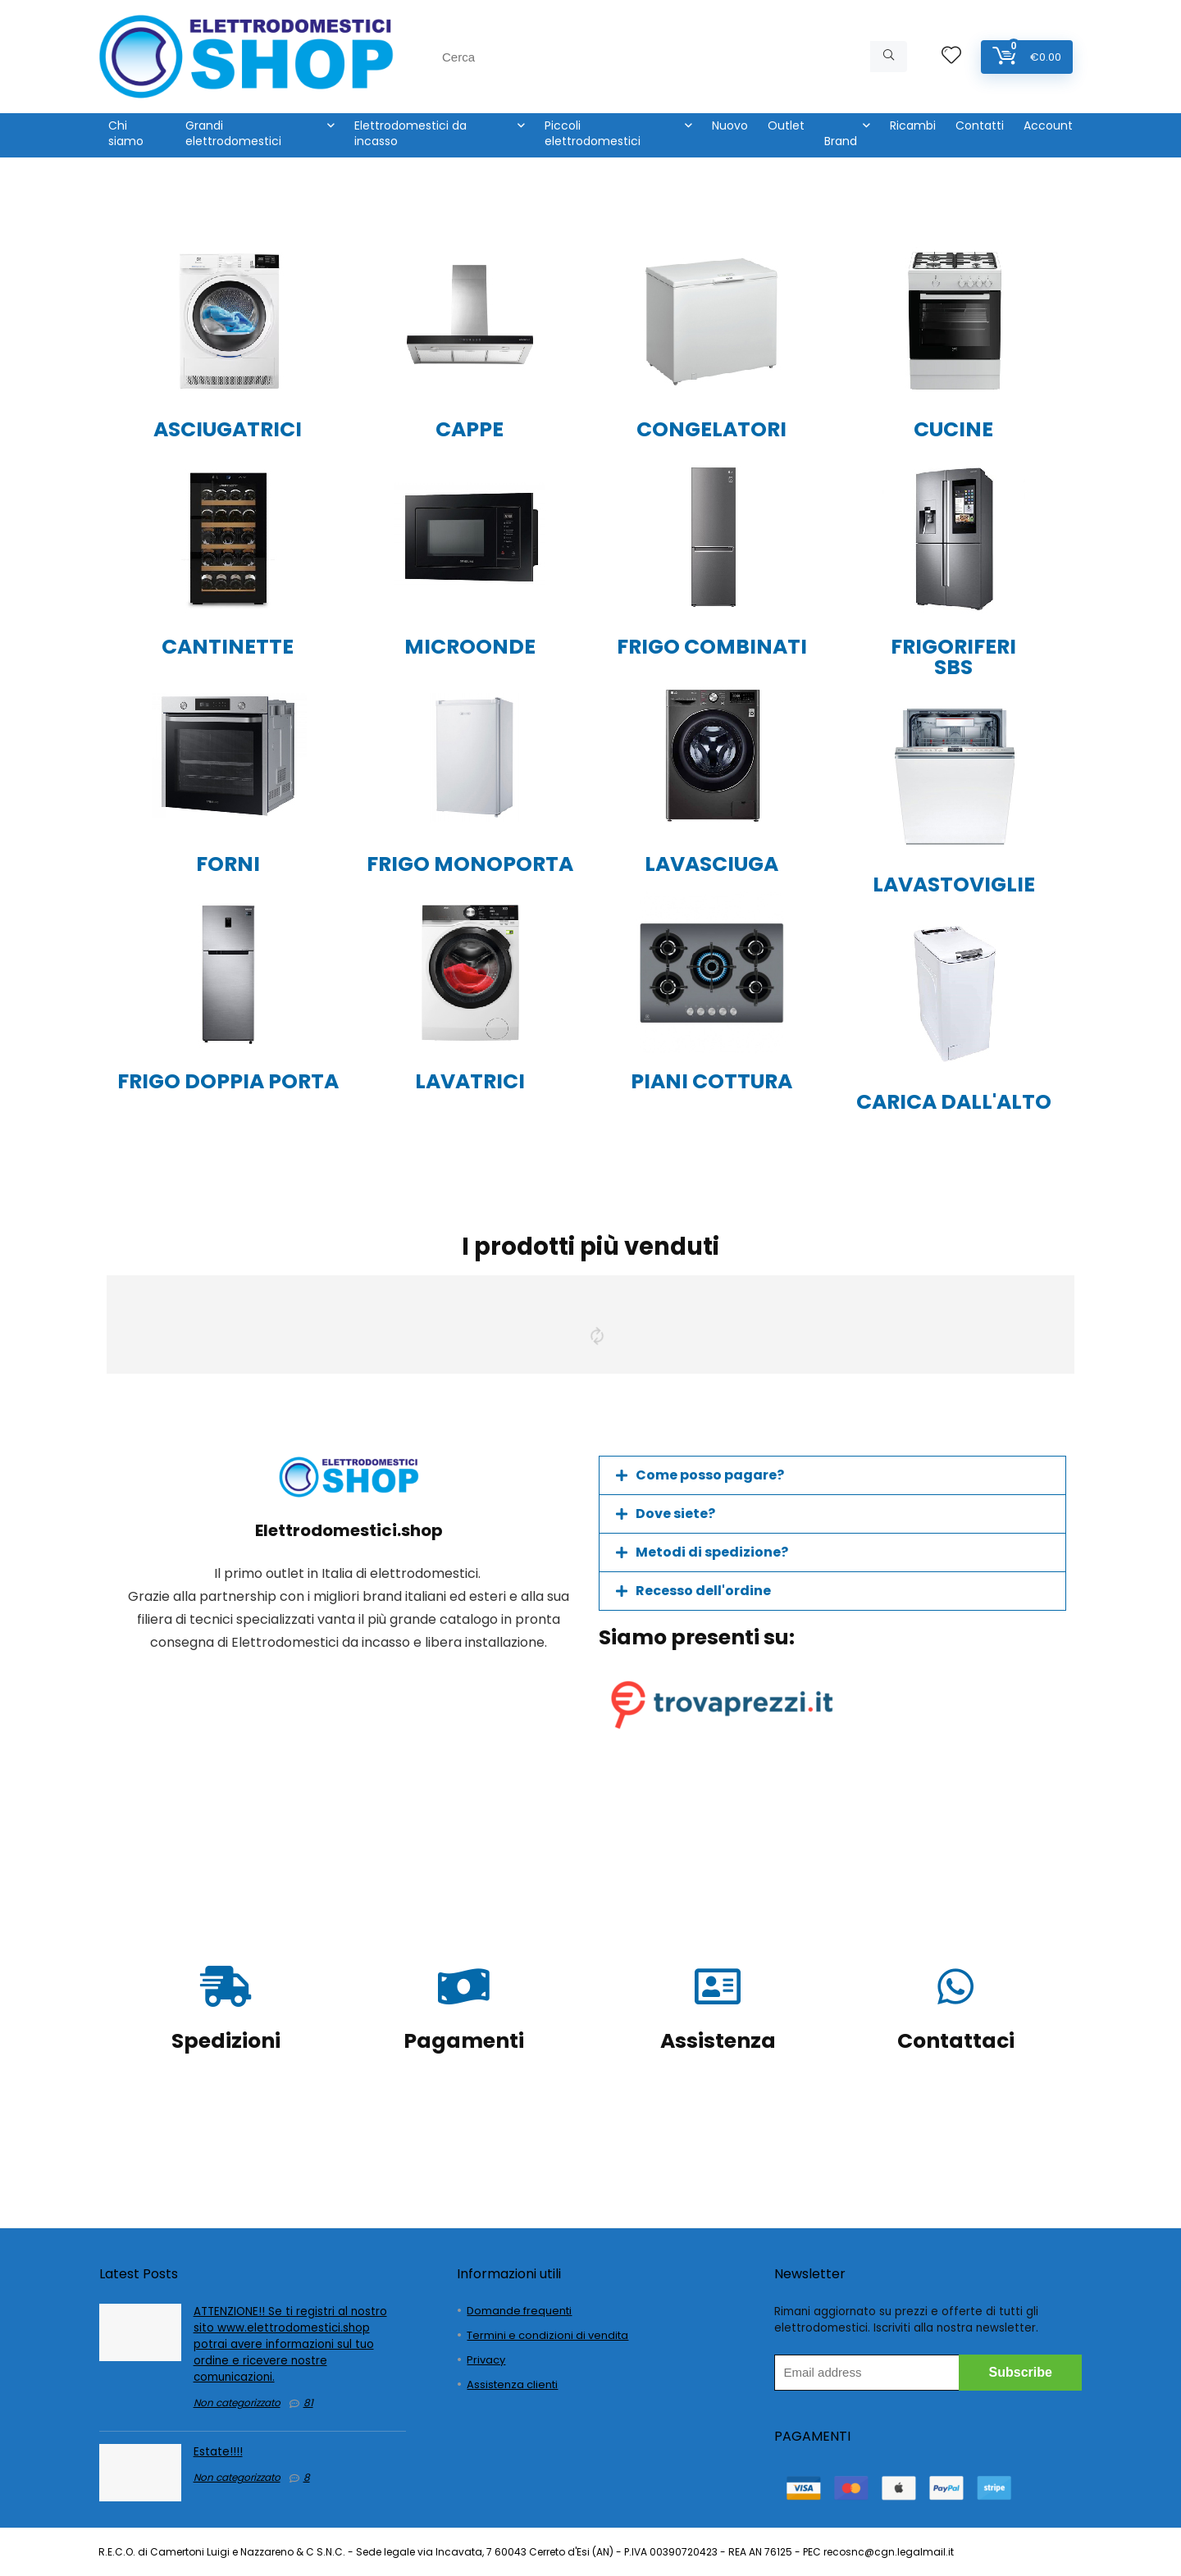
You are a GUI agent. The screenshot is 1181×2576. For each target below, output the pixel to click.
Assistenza (718, 2041)
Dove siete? (675, 1513)
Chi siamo (126, 133)
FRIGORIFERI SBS (953, 657)
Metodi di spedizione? (712, 1552)
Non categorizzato (237, 2403)
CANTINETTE (228, 646)
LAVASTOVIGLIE (954, 884)
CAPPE (469, 429)
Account (1048, 125)
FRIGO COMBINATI (712, 646)
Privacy (486, 2360)
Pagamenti (464, 2041)
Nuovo (730, 125)
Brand (840, 141)
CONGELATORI (711, 429)
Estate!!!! (218, 2452)
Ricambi (913, 125)
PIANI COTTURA (711, 1081)
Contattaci (956, 2041)
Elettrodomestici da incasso (410, 133)
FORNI (228, 864)
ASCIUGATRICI (227, 429)
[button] (832, 1475)
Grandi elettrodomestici (233, 133)
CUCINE (953, 429)
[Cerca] (888, 56)
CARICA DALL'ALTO (953, 1101)
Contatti (979, 125)
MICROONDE (470, 646)
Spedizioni (225, 2041)
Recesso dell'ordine (703, 1590)
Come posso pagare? (710, 1475)
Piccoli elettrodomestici (593, 133)
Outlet (786, 125)
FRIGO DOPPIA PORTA (228, 1081)
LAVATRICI (470, 1081)
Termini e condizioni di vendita (547, 2335)
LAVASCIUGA (711, 864)
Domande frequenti (519, 2310)
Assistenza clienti (512, 2384)
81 (308, 2403)
